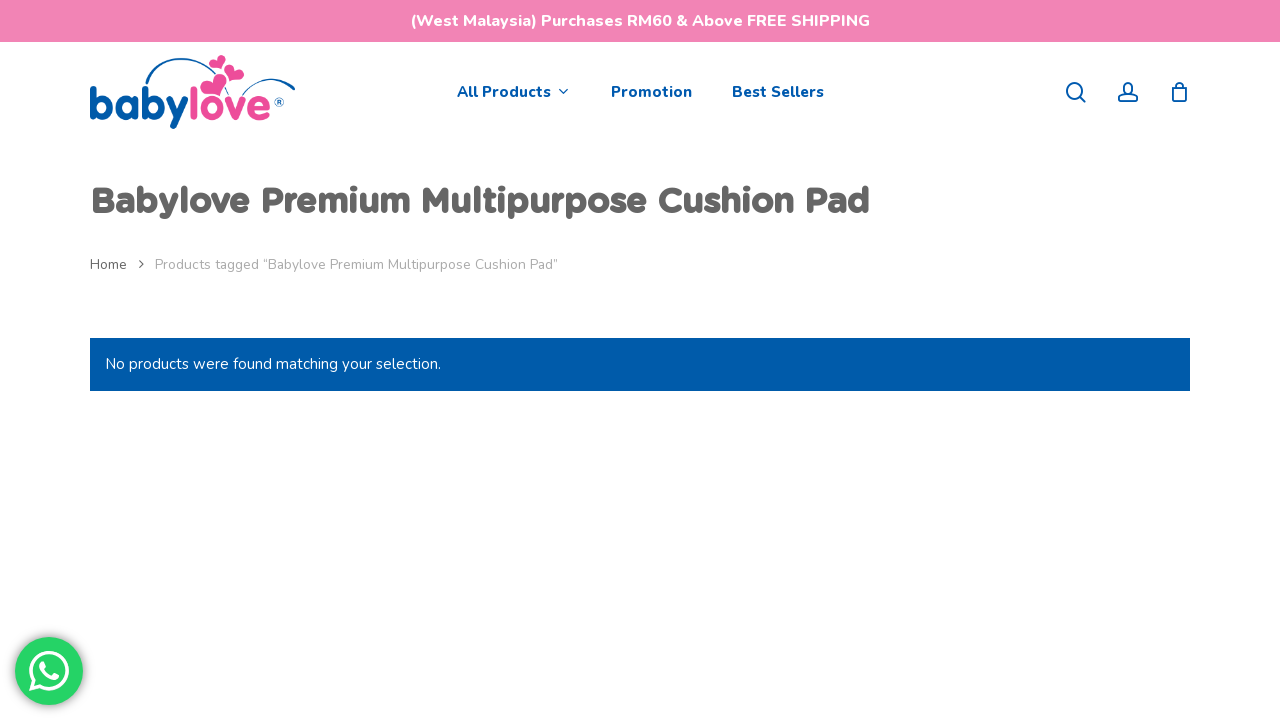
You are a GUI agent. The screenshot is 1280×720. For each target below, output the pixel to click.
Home (108, 264)
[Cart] (1179, 92)
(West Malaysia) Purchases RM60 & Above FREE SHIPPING (640, 21)
